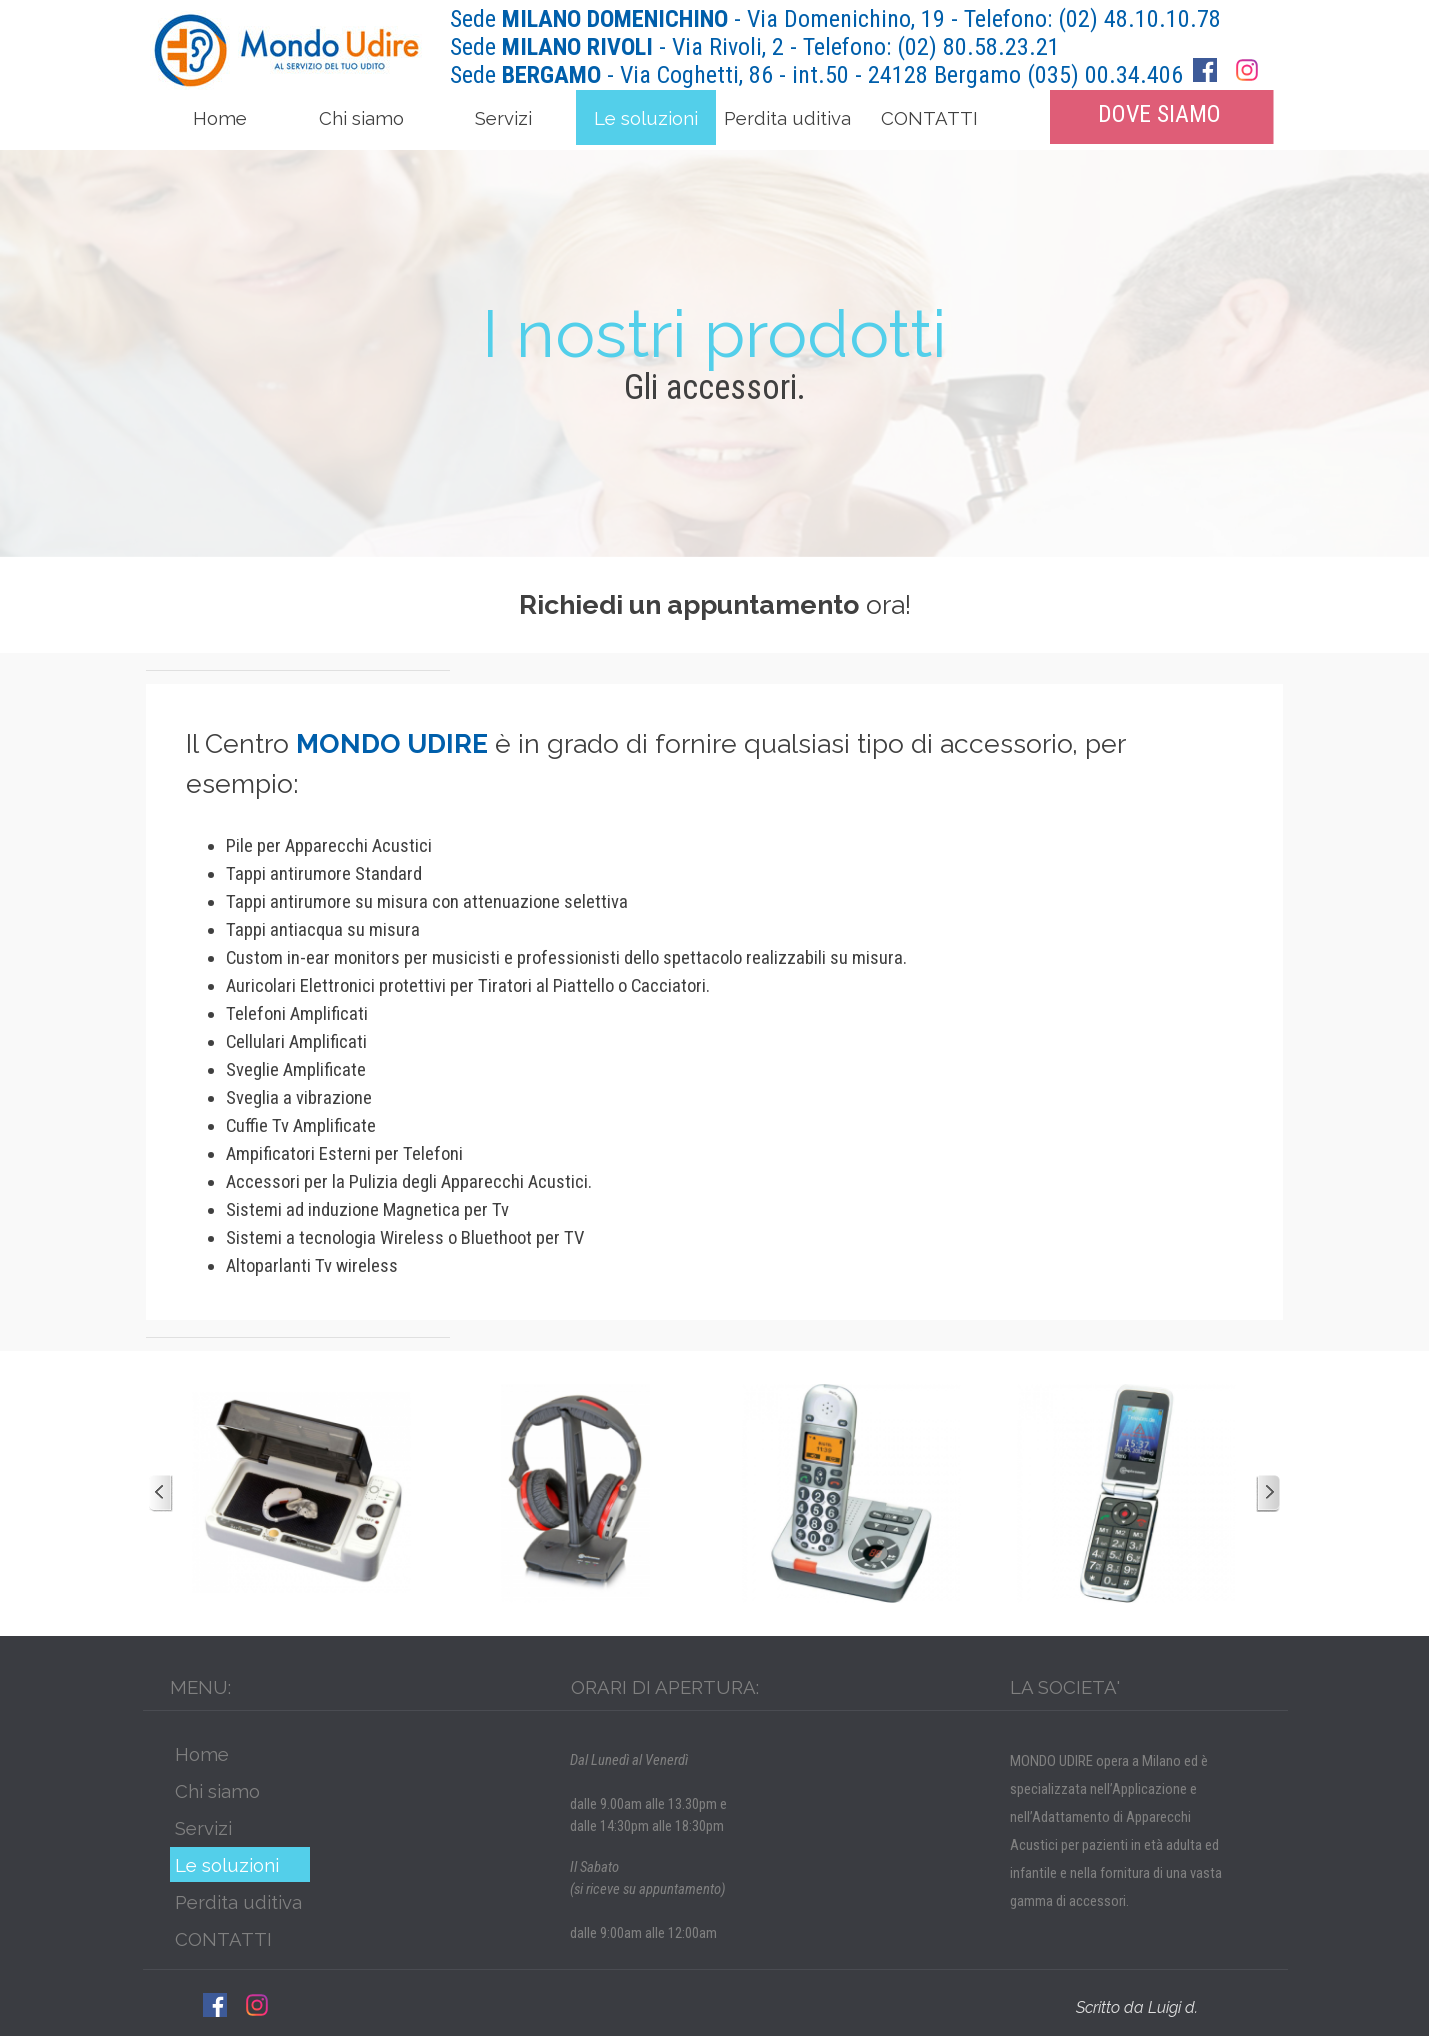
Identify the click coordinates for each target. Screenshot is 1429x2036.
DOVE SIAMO (1159, 114)
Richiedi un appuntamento (689, 604)
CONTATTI (929, 118)
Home (220, 118)
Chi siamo (361, 118)
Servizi (503, 118)
